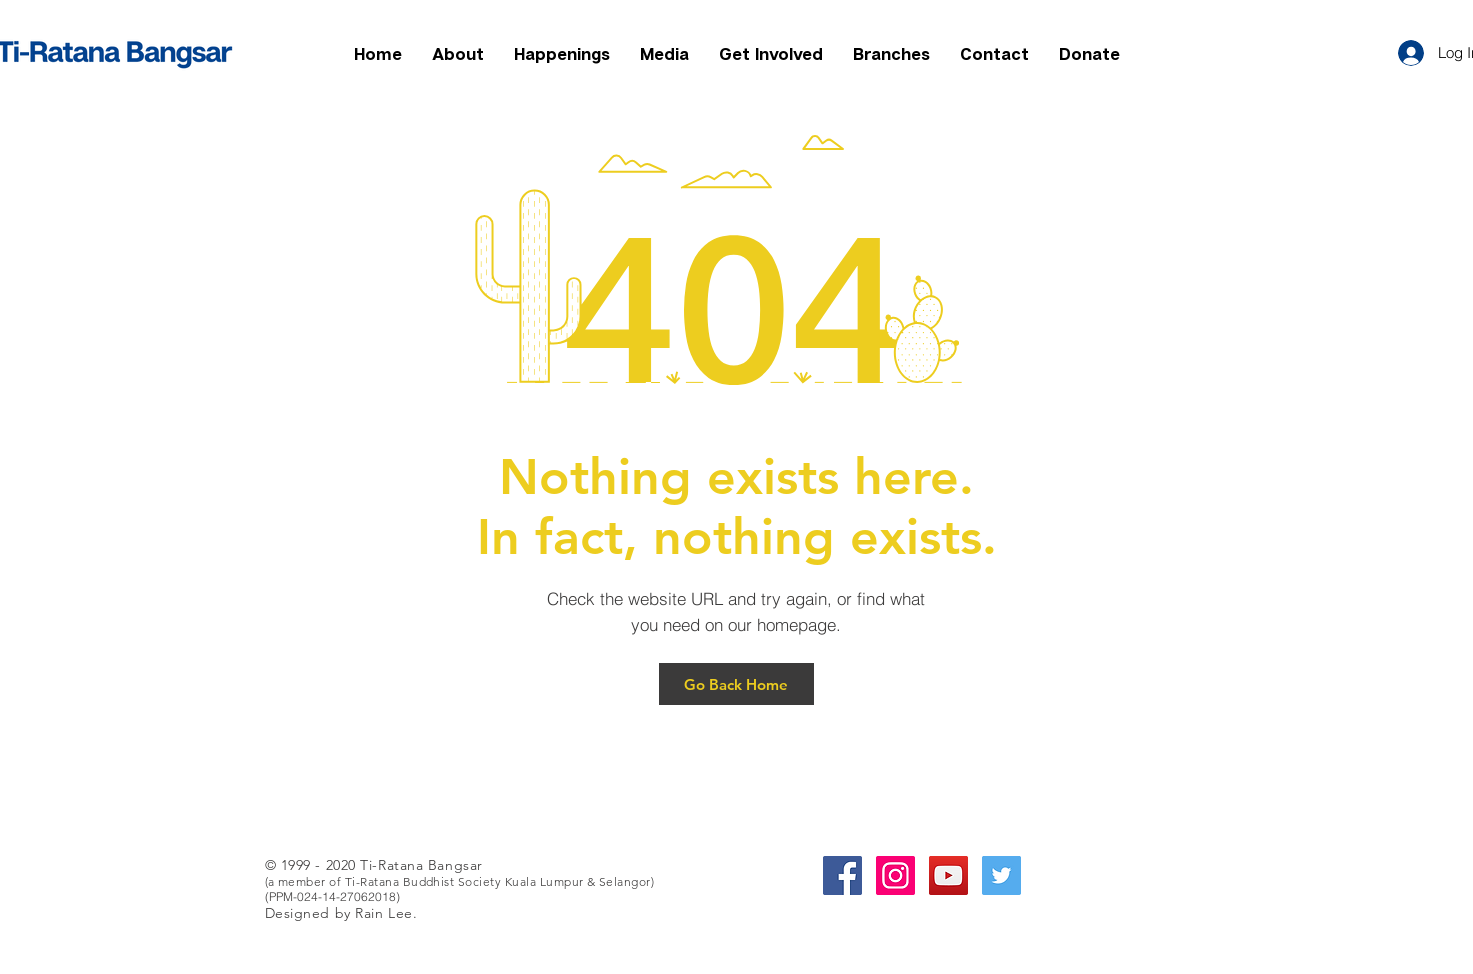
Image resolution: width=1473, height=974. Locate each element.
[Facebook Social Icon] (842, 875)
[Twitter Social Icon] (1001, 875)
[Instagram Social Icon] (895, 875)
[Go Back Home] (736, 684)
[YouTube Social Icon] (948, 875)
